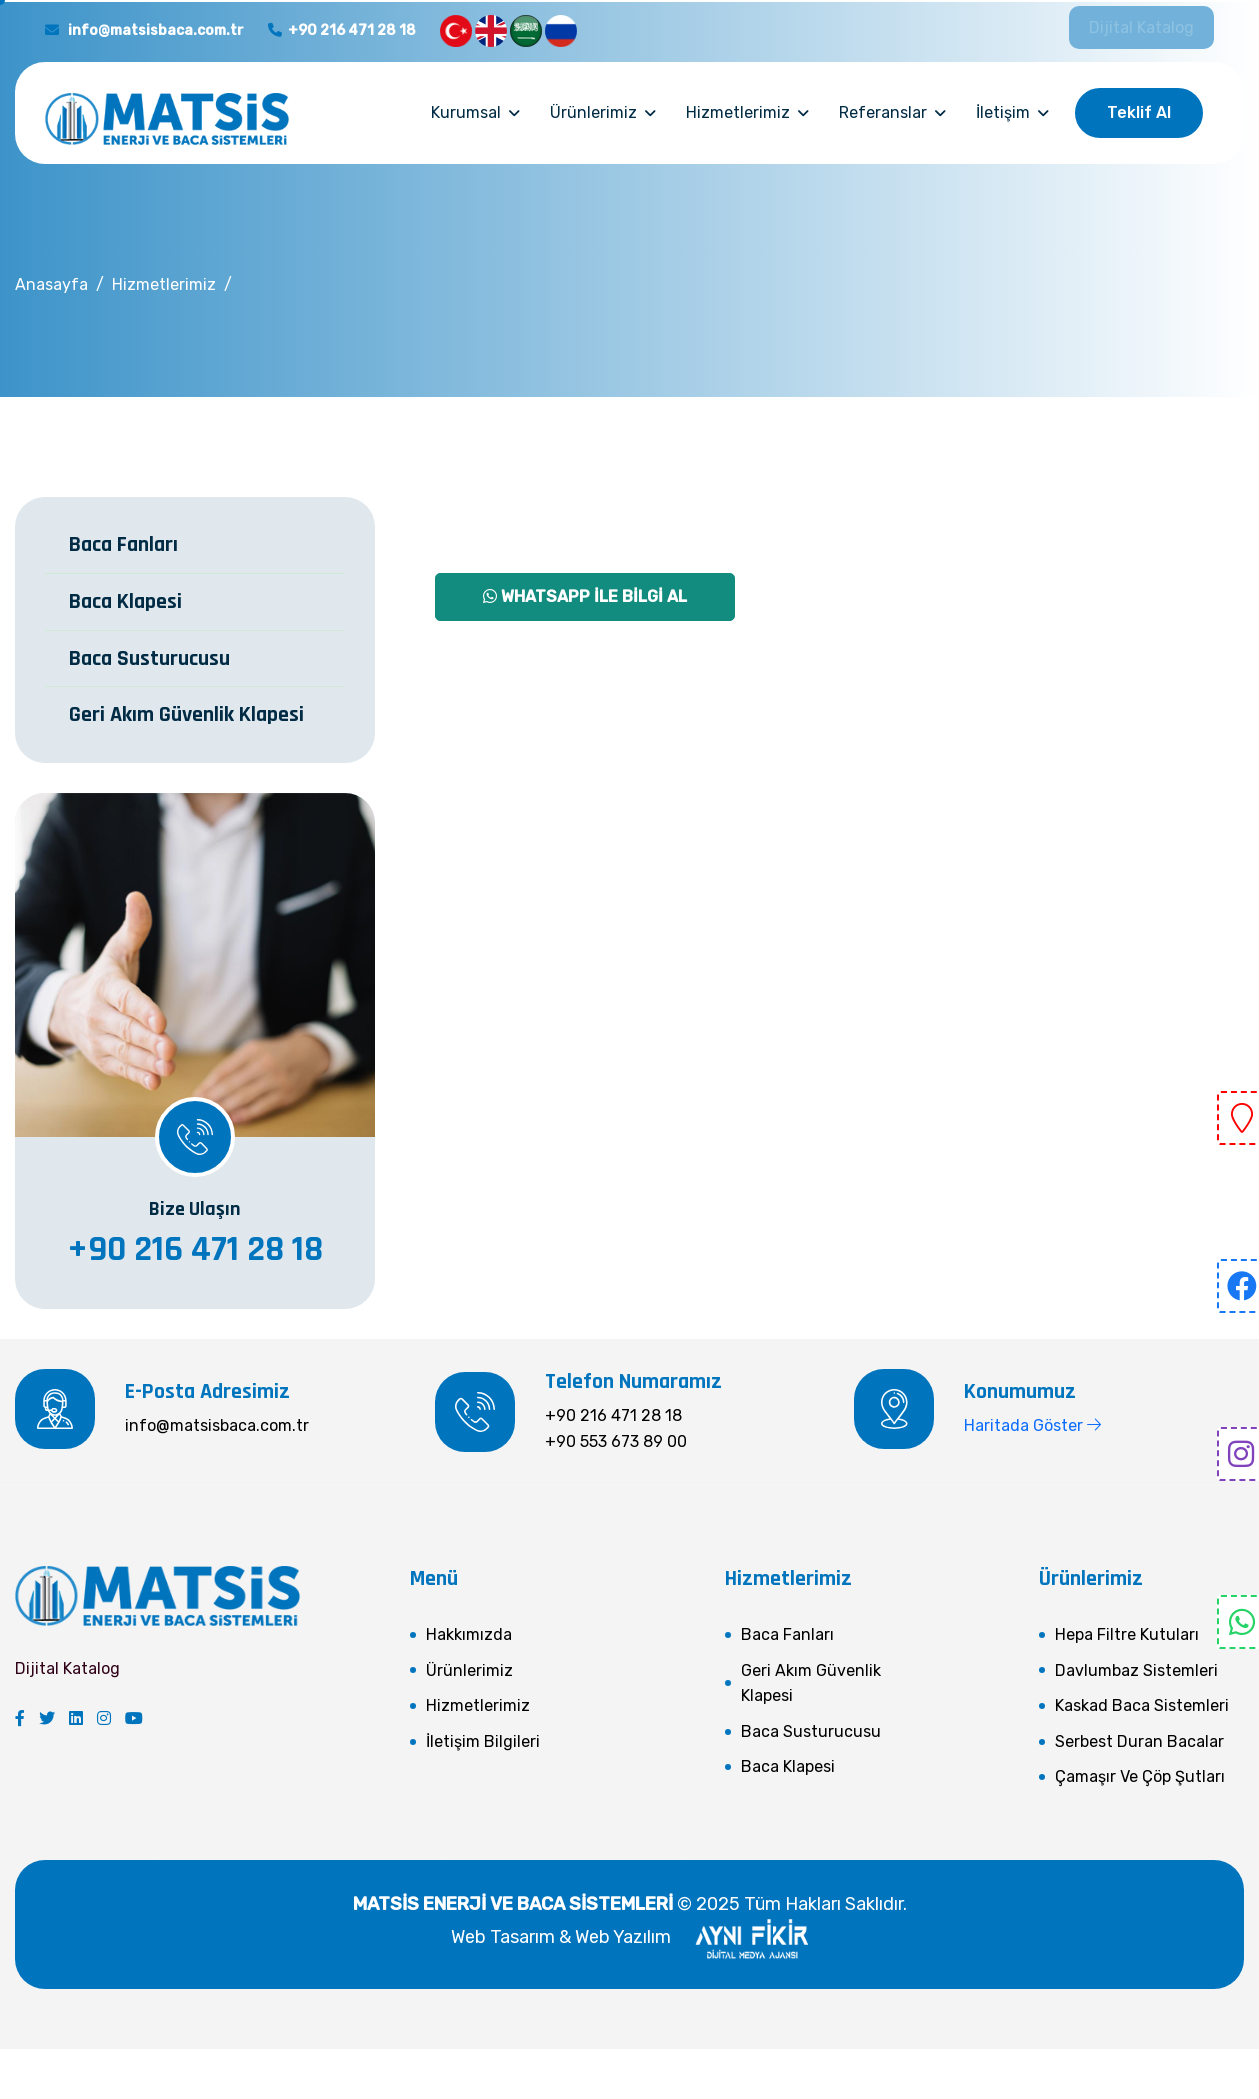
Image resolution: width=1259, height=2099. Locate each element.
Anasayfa (51, 284)
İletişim (1003, 112)
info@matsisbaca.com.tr (144, 30)
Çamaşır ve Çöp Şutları (1140, 1776)
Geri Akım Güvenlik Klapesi (186, 715)
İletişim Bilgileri (483, 1741)
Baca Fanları (123, 545)
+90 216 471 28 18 (342, 30)
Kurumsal (466, 112)
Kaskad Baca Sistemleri (1142, 1705)
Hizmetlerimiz (738, 112)
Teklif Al (1139, 112)
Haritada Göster (1032, 1425)
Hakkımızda (469, 1634)
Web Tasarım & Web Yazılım (630, 1937)
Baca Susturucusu (149, 659)
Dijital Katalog (1141, 27)
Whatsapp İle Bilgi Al (585, 596)
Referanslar (883, 112)
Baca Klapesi (125, 602)
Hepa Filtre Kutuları (1127, 1634)
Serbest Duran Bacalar (1139, 1741)
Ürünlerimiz (593, 112)
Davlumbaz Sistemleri (1136, 1670)
